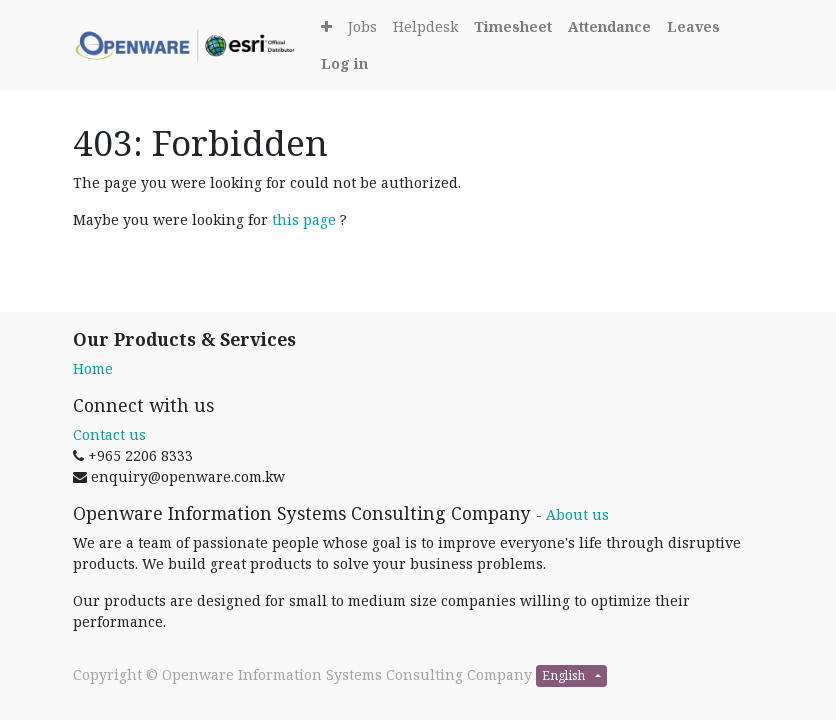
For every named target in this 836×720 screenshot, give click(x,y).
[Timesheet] (513, 26)
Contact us (109, 434)
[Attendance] (609, 26)
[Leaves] (693, 26)
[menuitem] (362, 26)
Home (93, 368)
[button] (326, 26)
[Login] (344, 63)
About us (577, 514)
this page (304, 219)
